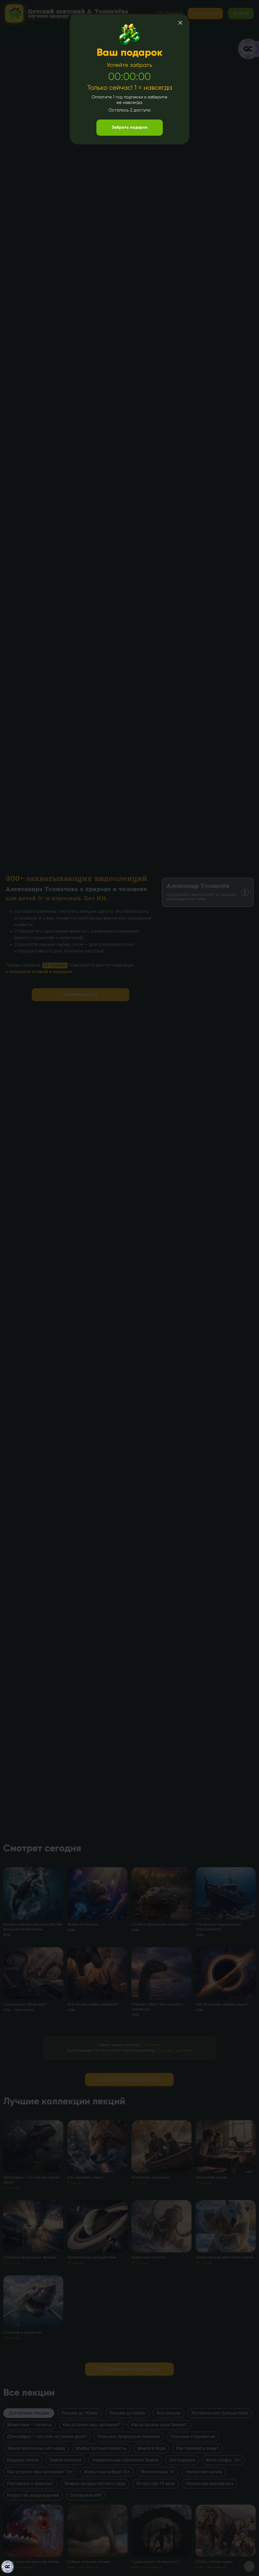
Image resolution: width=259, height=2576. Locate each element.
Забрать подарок (130, 127)
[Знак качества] (7, 2566)
